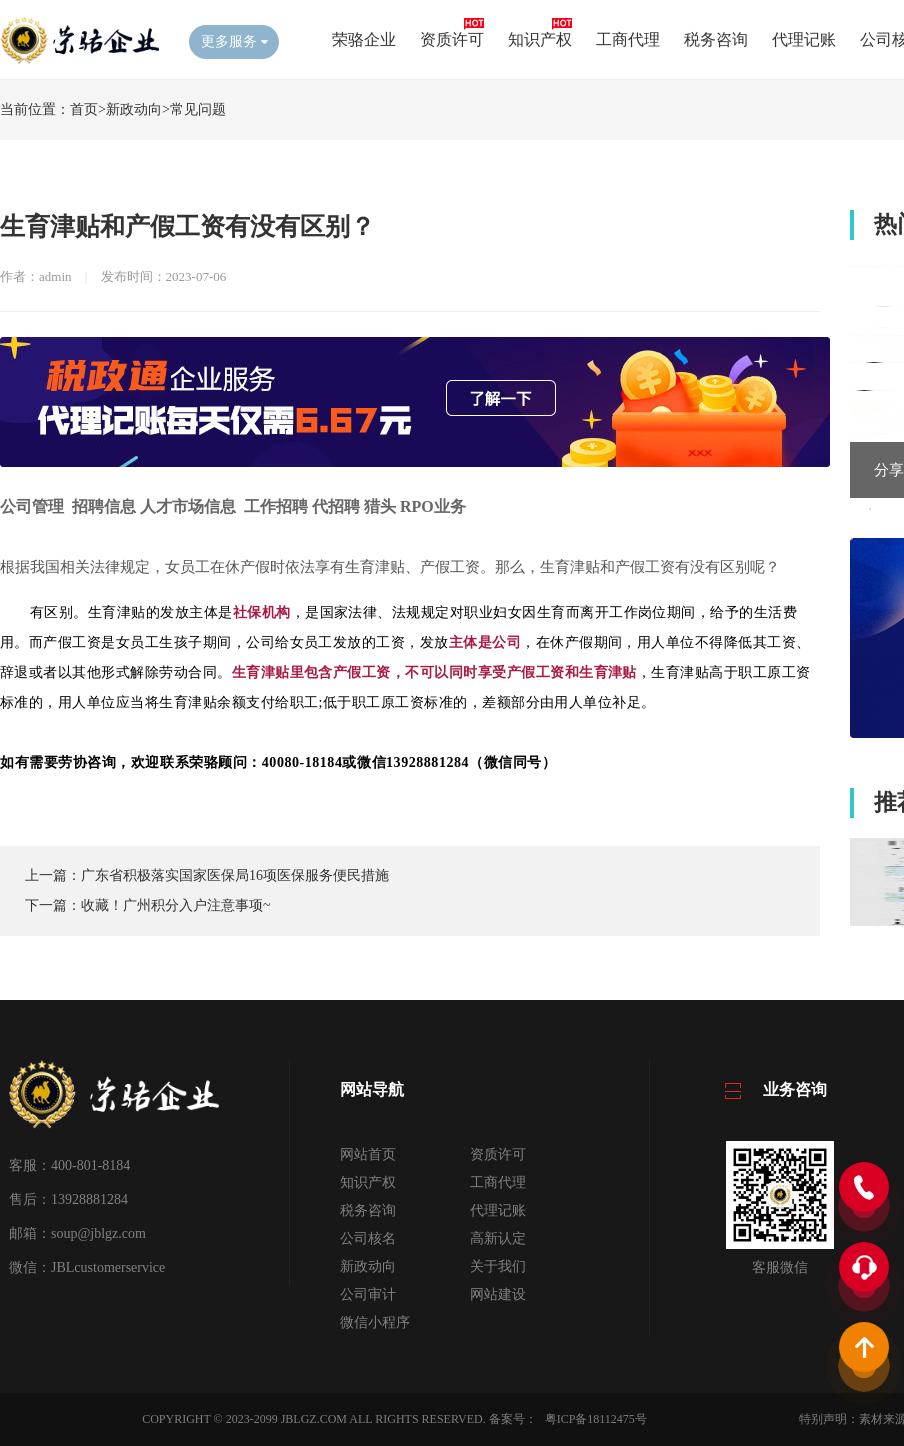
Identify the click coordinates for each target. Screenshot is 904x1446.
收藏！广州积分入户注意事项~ (176, 905)
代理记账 (804, 39)
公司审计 (368, 1294)
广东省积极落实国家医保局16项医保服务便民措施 (235, 875)
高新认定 (498, 1238)
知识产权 (540, 39)
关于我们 (498, 1266)
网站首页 (368, 1154)
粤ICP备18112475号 (596, 1419)
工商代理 (628, 39)
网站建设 (498, 1294)
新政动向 (134, 109)
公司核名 (368, 1238)
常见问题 (198, 109)
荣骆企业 (364, 39)
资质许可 (452, 39)
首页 (84, 109)
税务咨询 (716, 39)
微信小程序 (375, 1322)
